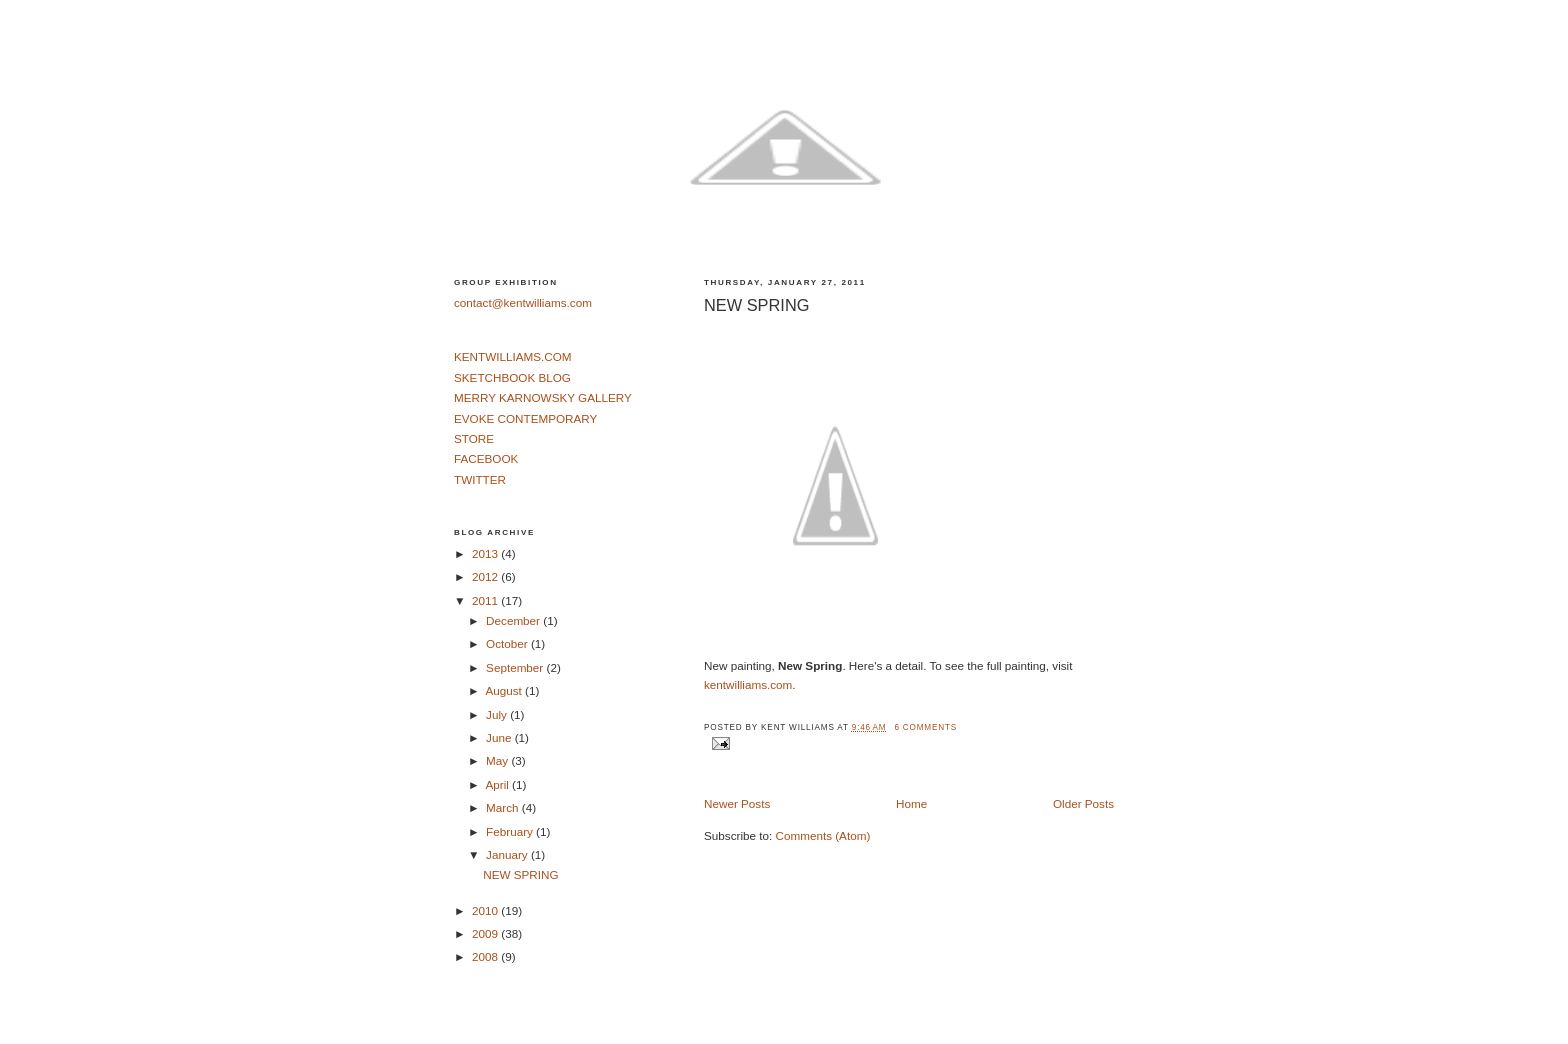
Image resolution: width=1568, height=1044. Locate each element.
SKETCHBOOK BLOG (512, 377)
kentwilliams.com (748, 684)
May (498, 760)
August (505, 690)
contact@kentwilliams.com (523, 302)
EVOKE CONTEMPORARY (525, 418)
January (508, 854)
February (511, 831)
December (514, 620)
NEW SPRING (756, 305)
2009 (486, 933)
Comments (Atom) (822, 835)
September (516, 667)
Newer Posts (737, 803)
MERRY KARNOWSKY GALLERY (543, 397)
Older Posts (1083, 803)
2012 (486, 576)
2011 (486, 600)
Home (911, 803)
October (508, 643)
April (498, 784)
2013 (486, 553)
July (498, 714)
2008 (486, 956)
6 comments (925, 727)
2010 (486, 910)
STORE (474, 438)
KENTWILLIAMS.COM (513, 356)
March (504, 807)
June (500, 737)
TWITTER (480, 479)
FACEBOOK (486, 458)
